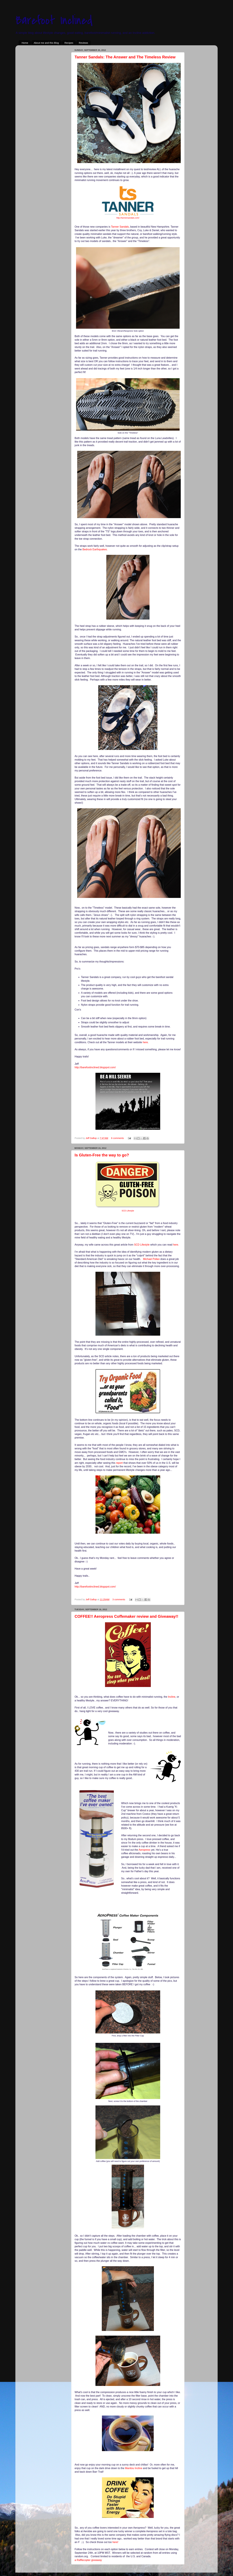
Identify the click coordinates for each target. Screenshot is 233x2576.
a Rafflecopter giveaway (88, 2560)
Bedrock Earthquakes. (95, 549)
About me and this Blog (46, 42)
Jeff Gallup (91, 1138)
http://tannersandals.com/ (127, 218)
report (119, 1462)
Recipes (68, 42)
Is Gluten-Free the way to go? (102, 1155)
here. (175, 1244)
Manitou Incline (133, 2468)
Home (25, 42)
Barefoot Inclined (54, 20)
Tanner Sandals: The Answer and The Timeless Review (125, 57)
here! (115, 2542)
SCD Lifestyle (128, 1211)
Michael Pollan (151, 1259)
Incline (171, 1696)
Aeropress (144, 1849)
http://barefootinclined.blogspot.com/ (95, 1067)
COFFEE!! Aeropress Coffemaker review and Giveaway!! (126, 1616)
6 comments (117, 1138)
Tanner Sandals (119, 226)
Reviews (83, 42)
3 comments (118, 1599)
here (145, 1042)
